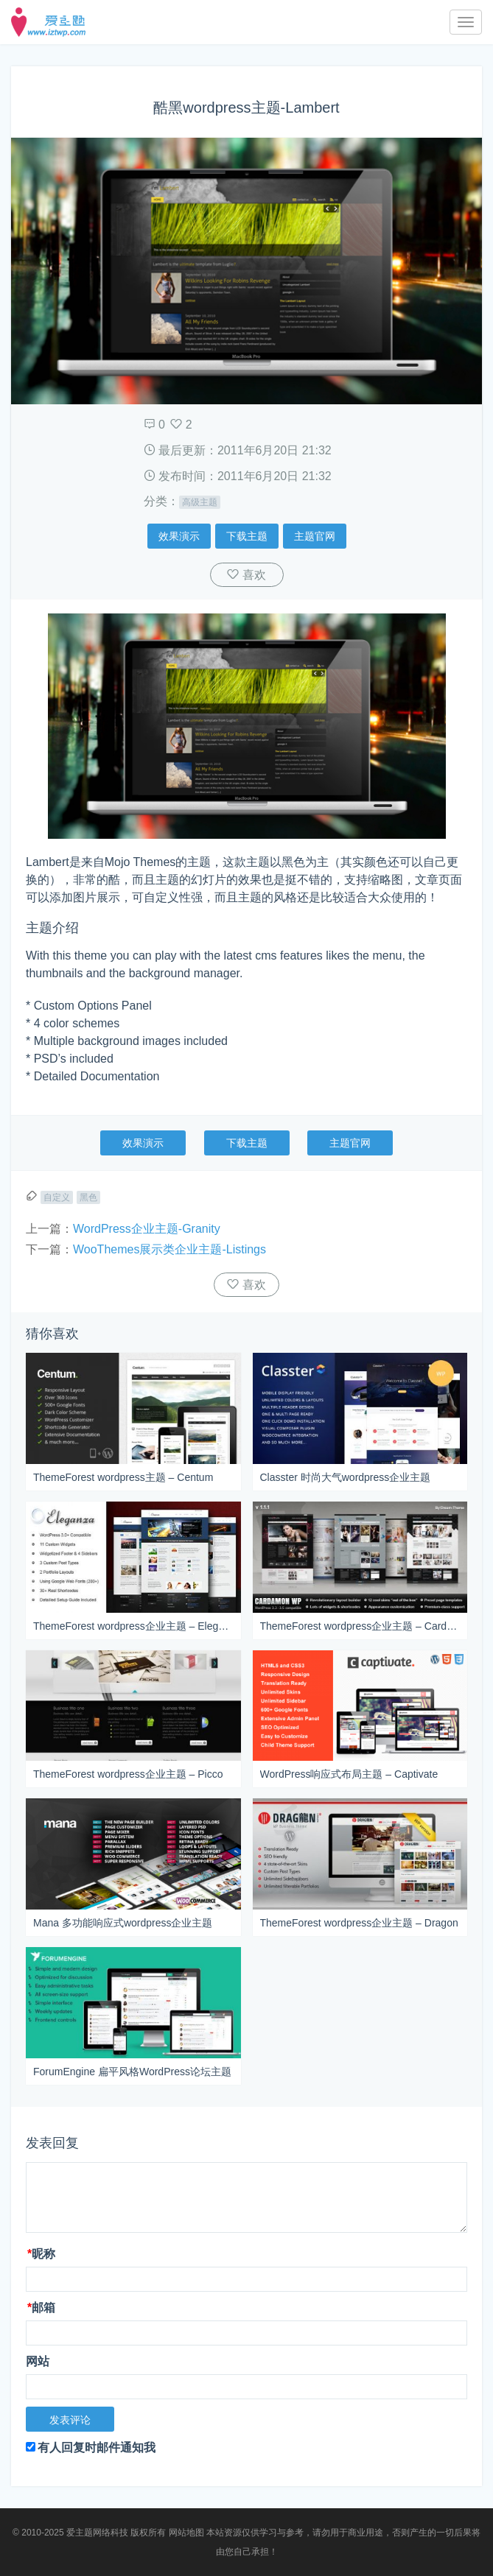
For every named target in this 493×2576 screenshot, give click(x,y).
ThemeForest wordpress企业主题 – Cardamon (360, 1626)
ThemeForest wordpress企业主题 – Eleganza (133, 1626)
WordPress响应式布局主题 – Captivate (349, 1774)
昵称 (41, 2254)
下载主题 (247, 536)
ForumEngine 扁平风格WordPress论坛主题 (132, 2071)
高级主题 (199, 502)
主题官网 (314, 536)
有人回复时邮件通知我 (90, 2447)
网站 (37, 2361)
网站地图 (186, 2532)
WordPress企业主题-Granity (146, 1228)
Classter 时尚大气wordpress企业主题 (345, 1477)
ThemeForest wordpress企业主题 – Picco (128, 1774)
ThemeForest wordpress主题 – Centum (123, 1477)
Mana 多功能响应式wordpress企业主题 (123, 1923)
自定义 (56, 1197)
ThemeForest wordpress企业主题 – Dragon (359, 1923)
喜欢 (252, 575)
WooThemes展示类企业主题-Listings (169, 1249)
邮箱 (41, 2307)
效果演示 (179, 536)
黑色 (88, 1197)
